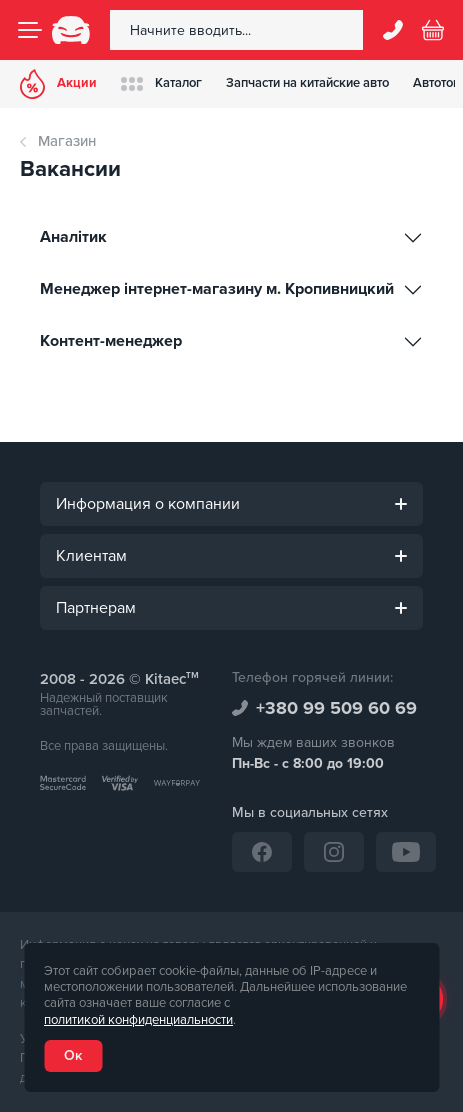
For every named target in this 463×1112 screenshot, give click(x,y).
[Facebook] (262, 852)
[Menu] (30, 30)
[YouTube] (406, 852)
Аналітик (75, 237)
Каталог (161, 83)
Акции (58, 84)
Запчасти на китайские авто (307, 83)
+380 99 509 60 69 (336, 708)
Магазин (67, 141)
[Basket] (433, 30)
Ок (73, 1055)
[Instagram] (334, 852)
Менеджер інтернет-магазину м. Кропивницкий (219, 289)
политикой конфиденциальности (138, 1020)
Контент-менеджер (113, 341)
